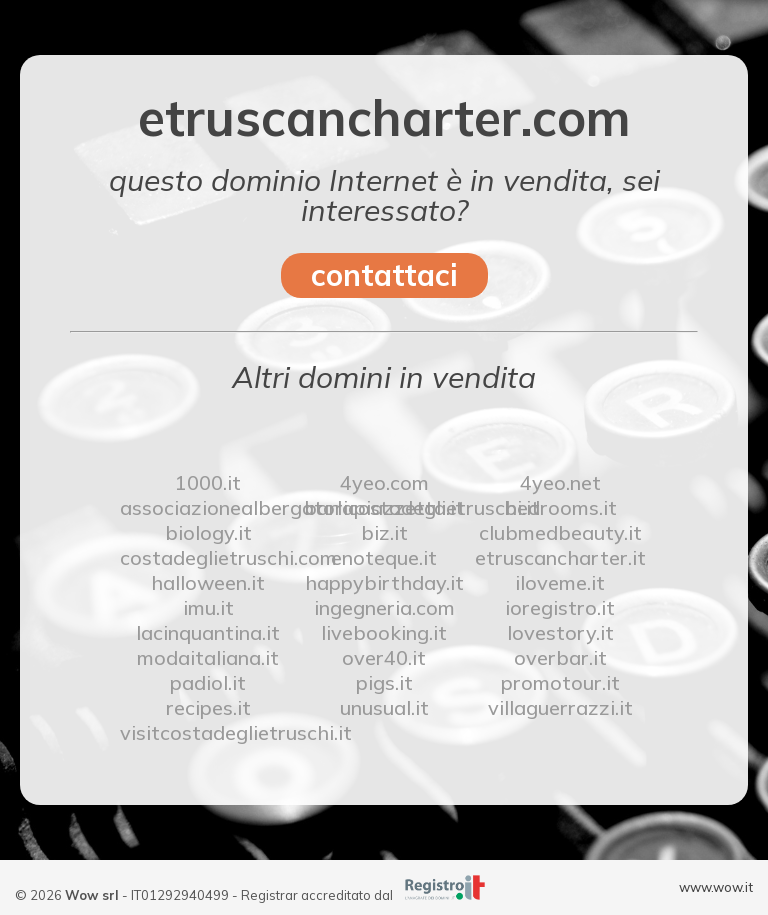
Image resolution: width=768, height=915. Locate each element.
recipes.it (208, 707)
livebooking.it (384, 632)
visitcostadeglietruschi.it (208, 732)
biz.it (384, 532)
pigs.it (384, 682)
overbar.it (560, 657)
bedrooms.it (560, 507)
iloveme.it (560, 582)
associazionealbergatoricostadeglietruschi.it (208, 507)
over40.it (384, 657)
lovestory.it (560, 632)
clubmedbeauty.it (560, 532)
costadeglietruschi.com (208, 557)
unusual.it (384, 707)
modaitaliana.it (208, 657)
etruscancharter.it (560, 557)
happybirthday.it (384, 582)
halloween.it (208, 582)
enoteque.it (384, 557)
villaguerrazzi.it (560, 707)
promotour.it (560, 682)
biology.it (208, 532)
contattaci (384, 275)
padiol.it (208, 682)
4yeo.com (384, 482)
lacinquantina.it (208, 632)
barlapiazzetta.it (384, 507)
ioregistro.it (560, 607)
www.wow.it (716, 887)
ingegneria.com (384, 607)
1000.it (208, 482)
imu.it (208, 607)
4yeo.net (560, 482)
